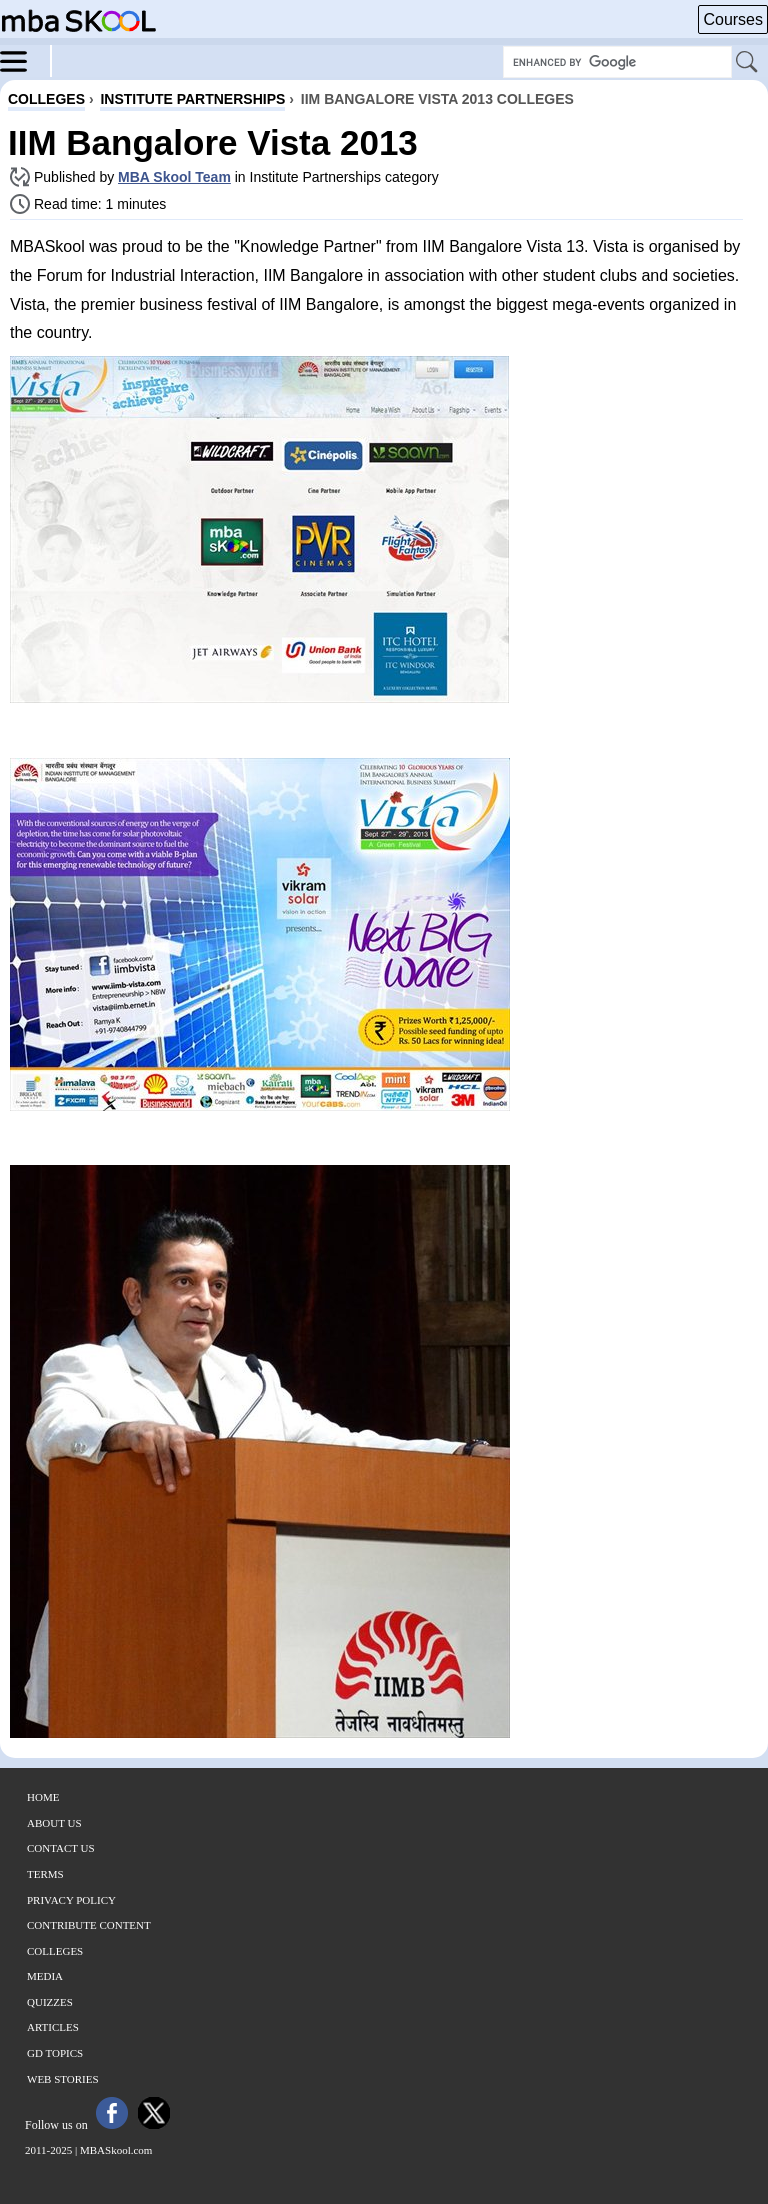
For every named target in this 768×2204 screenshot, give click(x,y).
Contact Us (61, 1848)
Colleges (55, 1951)
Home (43, 1797)
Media (45, 1976)
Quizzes (50, 2002)
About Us (54, 1823)
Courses (733, 19)
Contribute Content (89, 1925)
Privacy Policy (71, 1900)
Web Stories (63, 2079)
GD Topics (55, 2053)
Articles (53, 2027)
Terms (45, 1874)
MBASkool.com (116, 2150)
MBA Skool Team (174, 177)
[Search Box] (617, 62)
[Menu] (26, 60)
